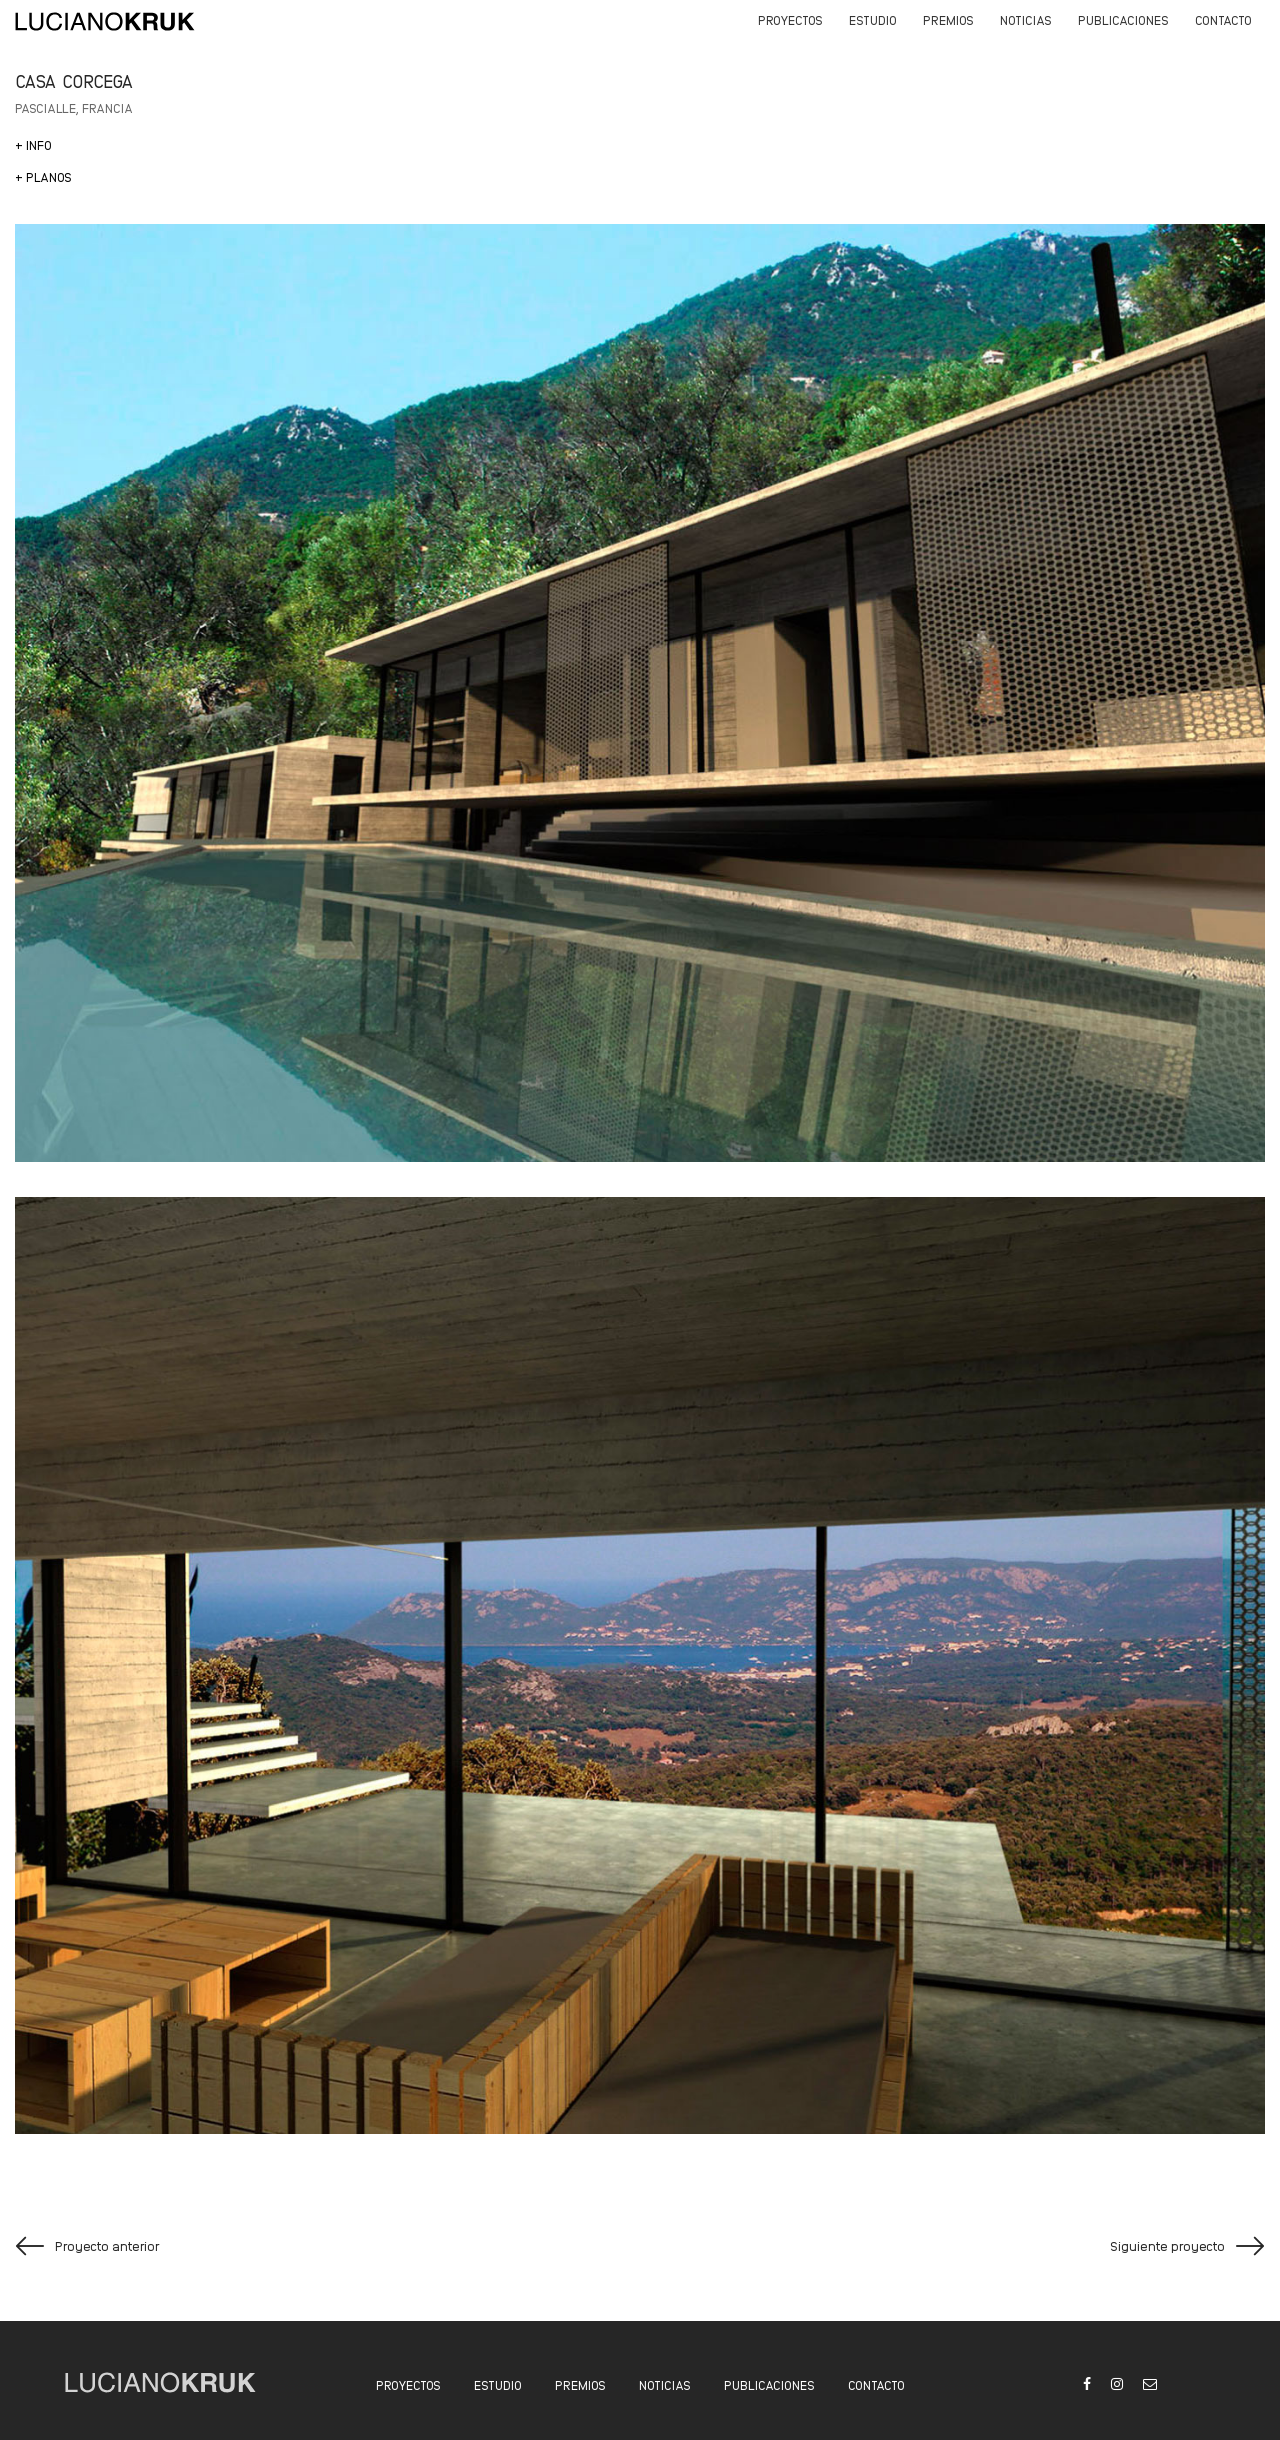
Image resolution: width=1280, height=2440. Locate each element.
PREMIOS (580, 2384)
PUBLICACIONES (769, 2384)
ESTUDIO (498, 2384)
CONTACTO (876, 2384)
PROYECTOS (408, 2384)
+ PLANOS (43, 176)
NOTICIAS (665, 2384)
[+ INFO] (33, 145)
